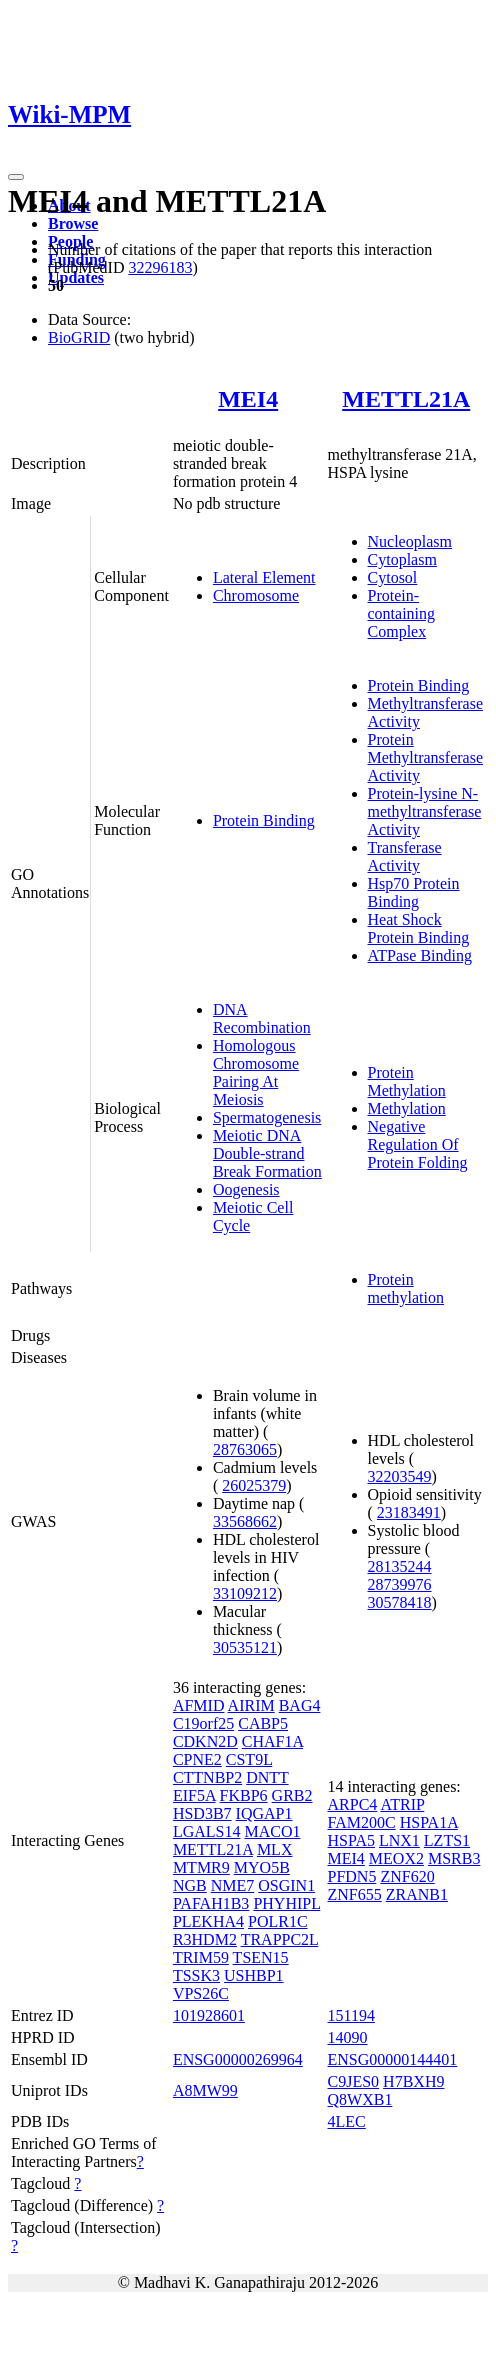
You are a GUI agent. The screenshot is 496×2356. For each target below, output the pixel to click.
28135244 (400, 1566)
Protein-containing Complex (402, 613)
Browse (73, 223)
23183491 (409, 1512)
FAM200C (362, 1822)
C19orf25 (203, 1723)
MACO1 (272, 1831)
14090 (348, 2037)
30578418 (400, 1602)
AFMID (199, 1705)
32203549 (400, 1476)
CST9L (249, 1759)
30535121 (245, 1647)
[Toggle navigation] (16, 177)
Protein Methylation (407, 1081)
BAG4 (300, 1705)
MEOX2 (396, 1858)
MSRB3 (454, 1858)
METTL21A (406, 399)
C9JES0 (354, 2081)
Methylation (407, 1108)
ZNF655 (355, 1894)
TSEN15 (261, 1957)
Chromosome (256, 595)
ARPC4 (353, 1804)
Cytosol (393, 577)
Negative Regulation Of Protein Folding (418, 1144)
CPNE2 (197, 1759)
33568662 (245, 1521)
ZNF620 (407, 1876)
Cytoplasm (402, 559)
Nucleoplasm (410, 541)
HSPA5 (351, 1840)
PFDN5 (352, 1876)
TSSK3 (196, 1975)
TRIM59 (201, 1957)
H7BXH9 (413, 2081)
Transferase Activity (405, 856)
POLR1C (278, 1921)
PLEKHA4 (208, 1921)
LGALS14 (207, 1831)
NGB (190, 1885)
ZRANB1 (417, 1894)
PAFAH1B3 (211, 1903)
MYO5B (262, 1867)
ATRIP (402, 1804)
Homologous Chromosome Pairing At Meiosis (256, 1072)
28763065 (245, 1449)
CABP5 (263, 1723)
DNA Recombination (262, 1018)
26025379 (254, 1485)
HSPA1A (429, 1822)
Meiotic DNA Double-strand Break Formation (267, 1153)
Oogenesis (246, 1189)
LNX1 (399, 1840)
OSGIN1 (286, 1885)
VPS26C (201, 1993)
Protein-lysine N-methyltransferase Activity (425, 811)
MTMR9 (201, 1867)
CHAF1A (272, 1741)
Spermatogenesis (267, 1117)
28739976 (400, 1584)
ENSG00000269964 (238, 2059)
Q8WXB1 (360, 2099)
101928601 (209, 2015)
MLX (275, 1849)
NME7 (233, 1885)
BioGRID (79, 337)
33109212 (245, 1593)
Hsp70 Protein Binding (414, 892)
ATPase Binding (420, 955)
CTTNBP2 (207, 1777)
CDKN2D (205, 1741)
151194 (351, 2015)
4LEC (347, 2121)
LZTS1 (447, 1840)
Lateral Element (264, 577)
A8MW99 (205, 2090)
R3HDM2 (205, 1939)
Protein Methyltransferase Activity (426, 757)
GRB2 (292, 1795)
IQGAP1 (264, 1813)
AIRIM (251, 1705)
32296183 (160, 267)
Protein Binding (264, 820)
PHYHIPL (286, 1903)
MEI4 (248, 399)
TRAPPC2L (280, 1939)
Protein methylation (406, 1288)
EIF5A (194, 1795)
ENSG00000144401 (393, 2059)
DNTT (267, 1777)
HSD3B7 (202, 1813)
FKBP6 (244, 1795)
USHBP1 (254, 1975)
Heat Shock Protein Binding (419, 928)
